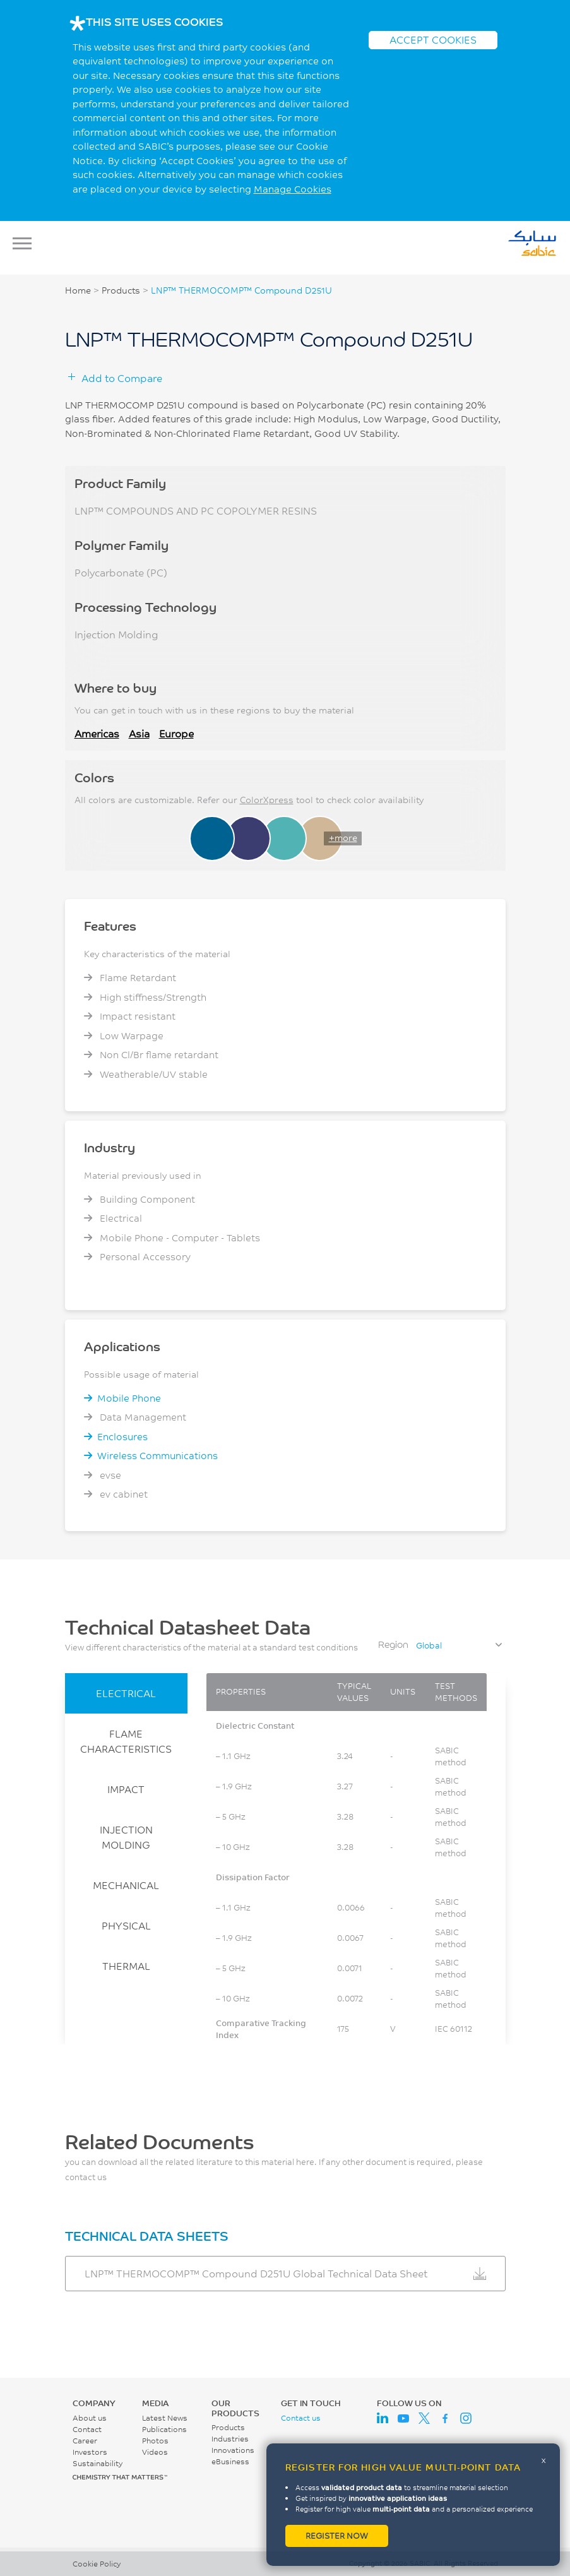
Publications (164, 2429)
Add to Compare (121, 378)
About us (90, 2418)
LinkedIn (382, 2418)
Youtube (403, 2418)
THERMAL (126, 1965)
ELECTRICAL (126, 1693)
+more (343, 838)
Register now (337, 2536)
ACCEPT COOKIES (433, 39)
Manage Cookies (292, 189)
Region (393, 1644)
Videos (155, 2452)
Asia (139, 733)
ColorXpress (267, 800)
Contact (87, 2429)
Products (121, 290)
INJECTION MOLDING (126, 1837)
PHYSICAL (126, 1925)
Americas (96, 733)
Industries (230, 2438)
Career (85, 2440)
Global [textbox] (429, 1645)
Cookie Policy (97, 2563)
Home (78, 290)
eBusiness (230, 2461)
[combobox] (458, 1645)
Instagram (466, 2418)
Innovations (232, 2450)
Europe (176, 733)
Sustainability (97, 2463)
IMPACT (126, 1789)
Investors (90, 2452)
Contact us (301, 2418)
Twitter (424, 2418)
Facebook (445, 2418)
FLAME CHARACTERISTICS (126, 1741)
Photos (155, 2440)
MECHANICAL (126, 1885)
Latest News (164, 2418)
